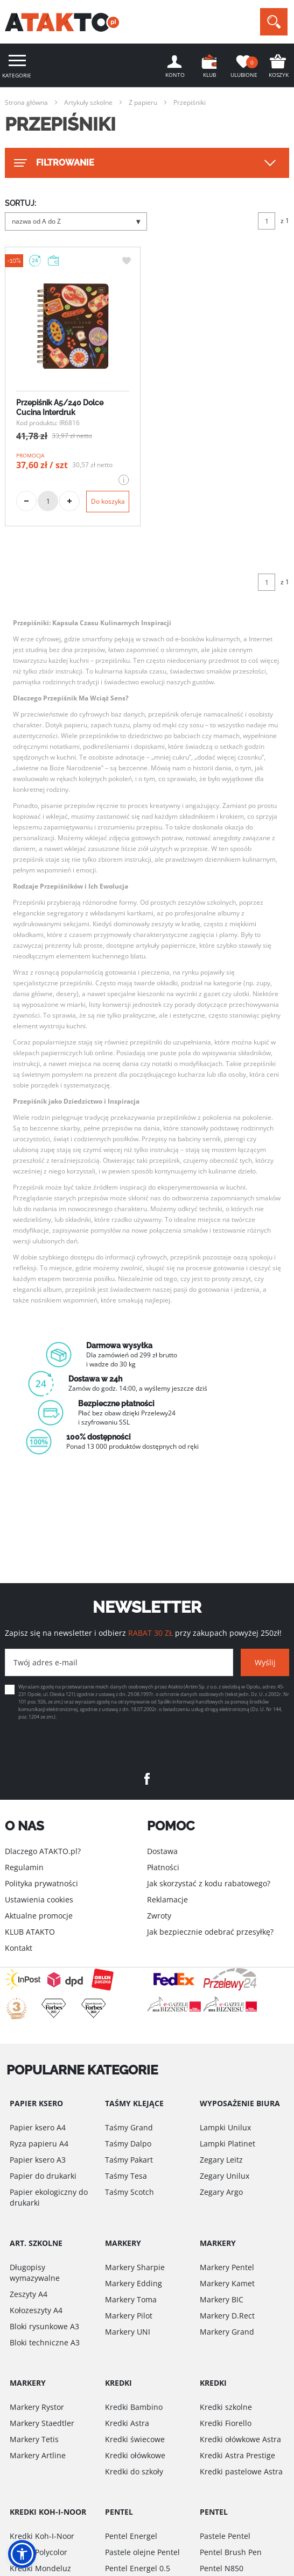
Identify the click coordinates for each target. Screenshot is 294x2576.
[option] (147, 1395)
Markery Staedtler (42, 2423)
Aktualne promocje (39, 1915)
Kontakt (18, 1948)
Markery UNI (127, 2332)
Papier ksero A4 (38, 2127)
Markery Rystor (37, 2407)
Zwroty (159, 1915)
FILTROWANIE (52, 163)
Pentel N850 (221, 2568)
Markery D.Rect (227, 2315)
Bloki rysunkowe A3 (44, 2326)
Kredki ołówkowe (135, 2455)
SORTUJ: (20, 203)
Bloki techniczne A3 (45, 2342)
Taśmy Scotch (129, 2192)
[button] (22, 2554)
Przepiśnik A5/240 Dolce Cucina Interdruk (59, 407)
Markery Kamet (227, 2283)
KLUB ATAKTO (30, 1932)
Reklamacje (167, 1899)
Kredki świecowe (135, 2439)
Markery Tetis (34, 2439)
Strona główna (26, 102)
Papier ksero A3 (38, 2160)
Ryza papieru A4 (39, 2143)
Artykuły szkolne (88, 102)
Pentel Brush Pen (231, 2552)
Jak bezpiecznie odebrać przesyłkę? (210, 1932)
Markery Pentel (227, 2267)
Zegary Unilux (224, 2176)
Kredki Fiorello (225, 2423)
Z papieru (143, 102)
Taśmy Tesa (126, 2176)
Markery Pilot (128, 2315)
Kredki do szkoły (134, 2471)
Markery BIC (221, 2299)
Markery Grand (227, 2332)
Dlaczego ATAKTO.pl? (43, 1851)
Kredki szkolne (226, 2407)
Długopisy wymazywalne (35, 2272)
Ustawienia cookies (39, 1899)
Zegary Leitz (221, 2160)
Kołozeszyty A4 (36, 2310)
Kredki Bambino (134, 2407)
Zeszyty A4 (28, 2294)
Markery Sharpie (135, 2267)
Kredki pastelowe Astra (241, 2471)
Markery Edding (133, 2283)
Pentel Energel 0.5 (137, 2568)
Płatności (163, 1867)
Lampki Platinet (227, 2143)
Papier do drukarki (43, 2176)
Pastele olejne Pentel (142, 2552)
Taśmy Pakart (129, 2160)
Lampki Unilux (225, 2127)
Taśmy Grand (129, 2127)
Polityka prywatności (41, 1883)
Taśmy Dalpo (128, 2143)
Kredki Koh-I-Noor (42, 2536)
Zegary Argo (221, 2192)
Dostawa (162, 1851)
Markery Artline (38, 2455)
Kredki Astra (127, 2423)
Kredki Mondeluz (40, 2568)
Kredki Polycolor (38, 2552)
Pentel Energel (131, 2536)
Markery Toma (131, 2299)
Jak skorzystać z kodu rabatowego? (208, 1883)
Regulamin (24, 1867)
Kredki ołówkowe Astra (240, 2439)
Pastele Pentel (225, 2536)
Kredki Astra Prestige (237, 2455)
